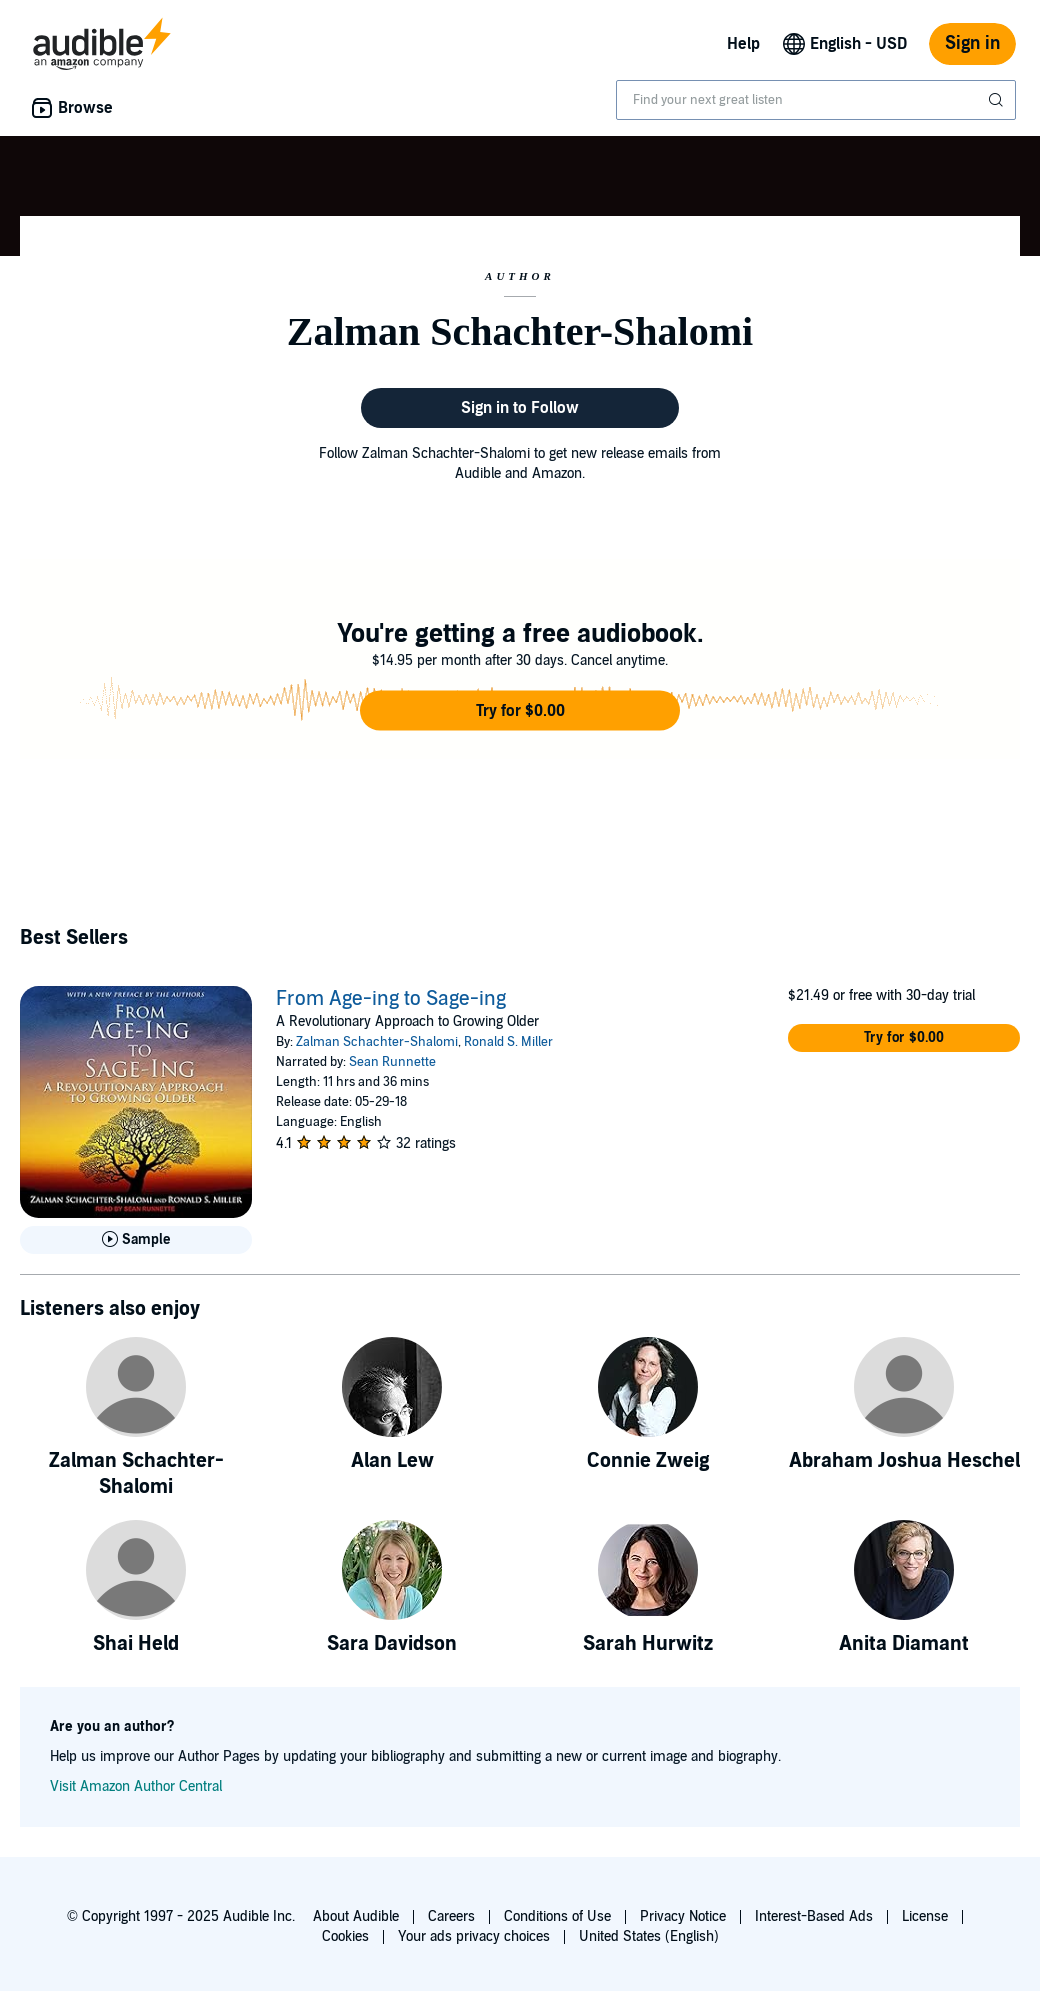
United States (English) (649, 1936)
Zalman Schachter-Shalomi (377, 1042)
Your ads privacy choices (474, 1936)
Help (743, 44)
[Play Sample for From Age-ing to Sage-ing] (136, 1240)
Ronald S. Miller (508, 1042)
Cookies (345, 1936)
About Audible (356, 1916)
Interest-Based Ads (814, 1916)
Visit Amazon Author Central (136, 1786)
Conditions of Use (557, 1916)
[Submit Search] (998, 100)
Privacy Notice (683, 1916)
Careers (451, 1916)
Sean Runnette (392, 1062)
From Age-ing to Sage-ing (391, 999)
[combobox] (816, 100)
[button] (520, 711)
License (925, 1916)
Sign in (972, 43)
